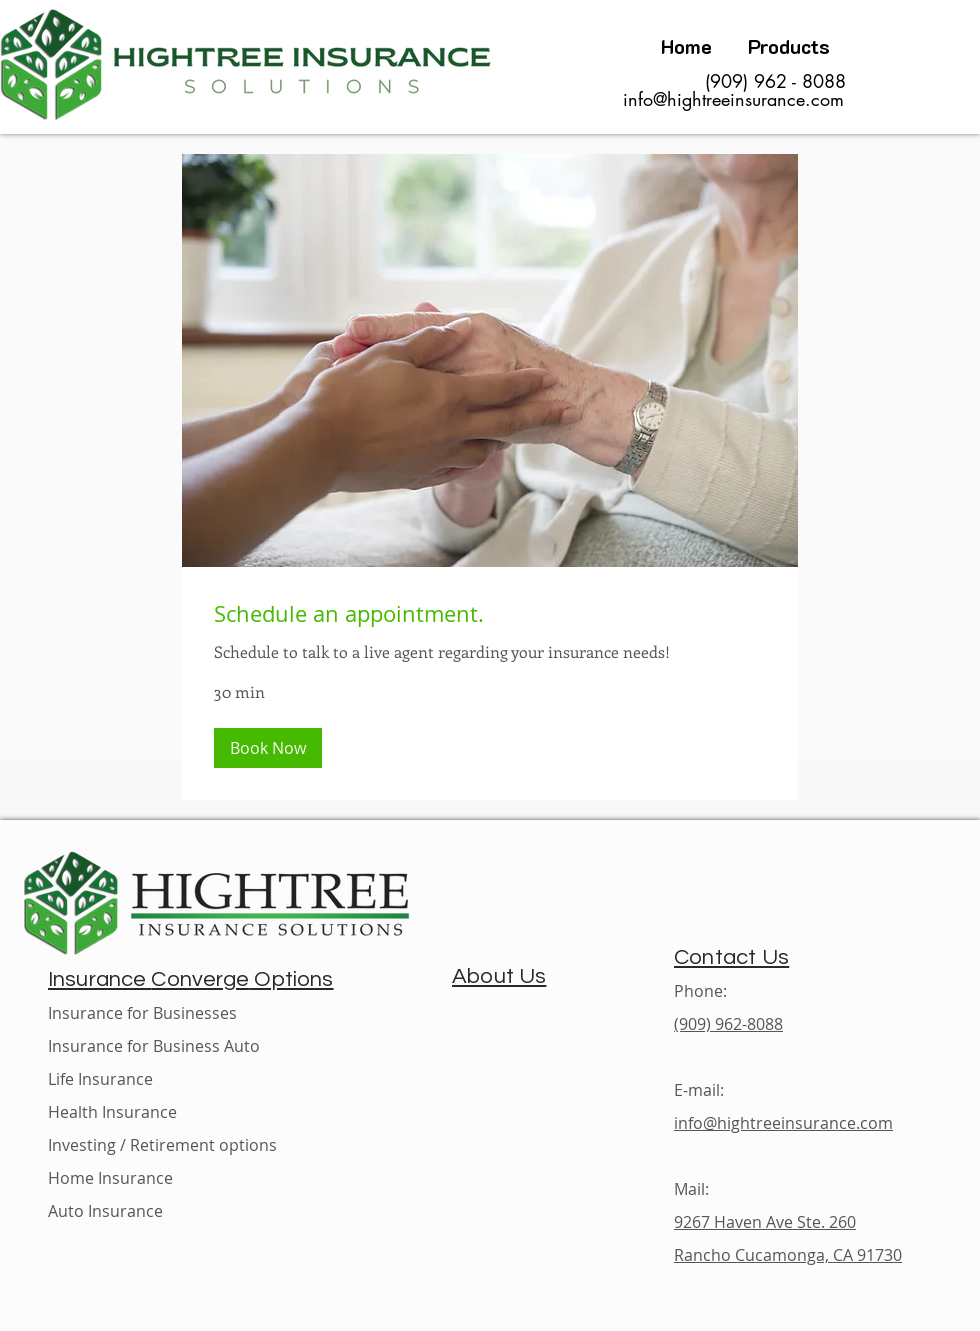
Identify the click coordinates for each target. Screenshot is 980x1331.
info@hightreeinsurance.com (733, 99)
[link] (490, 613)
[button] (268, 748)
